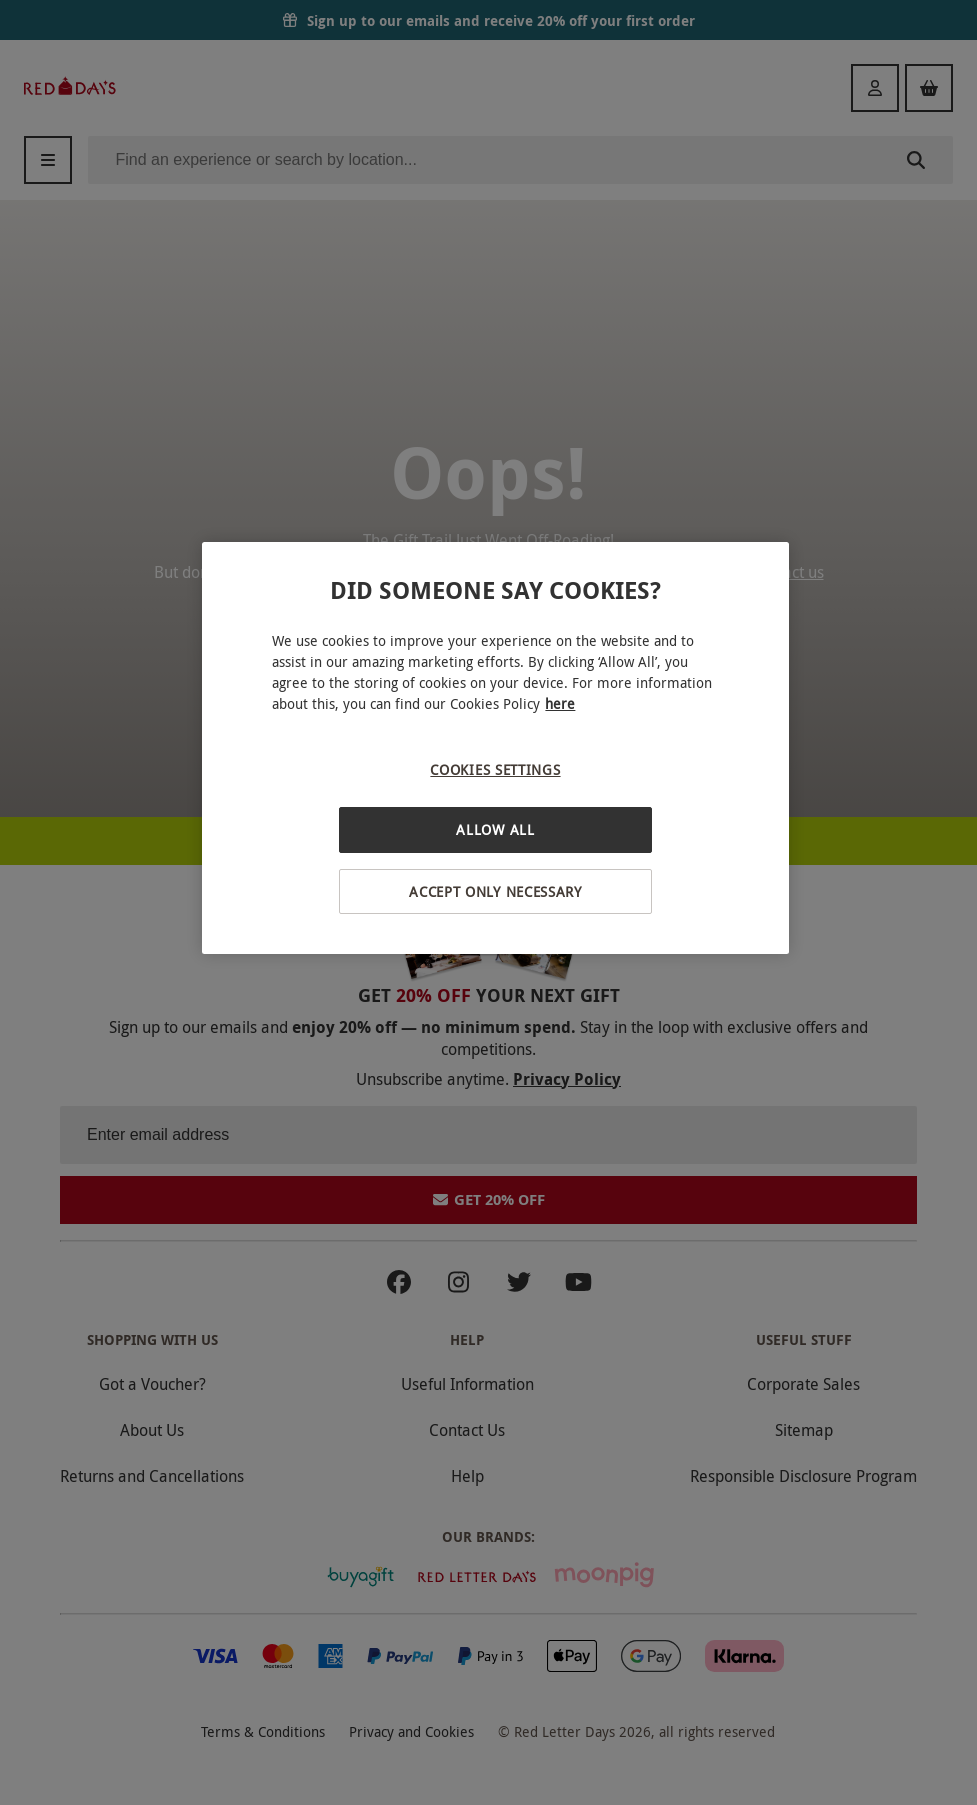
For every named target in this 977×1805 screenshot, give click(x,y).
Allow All (495, 829)
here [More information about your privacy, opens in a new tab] (560, 703)
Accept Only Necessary (495, 891)
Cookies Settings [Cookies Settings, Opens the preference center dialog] (495, 769)
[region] (495, 748)
